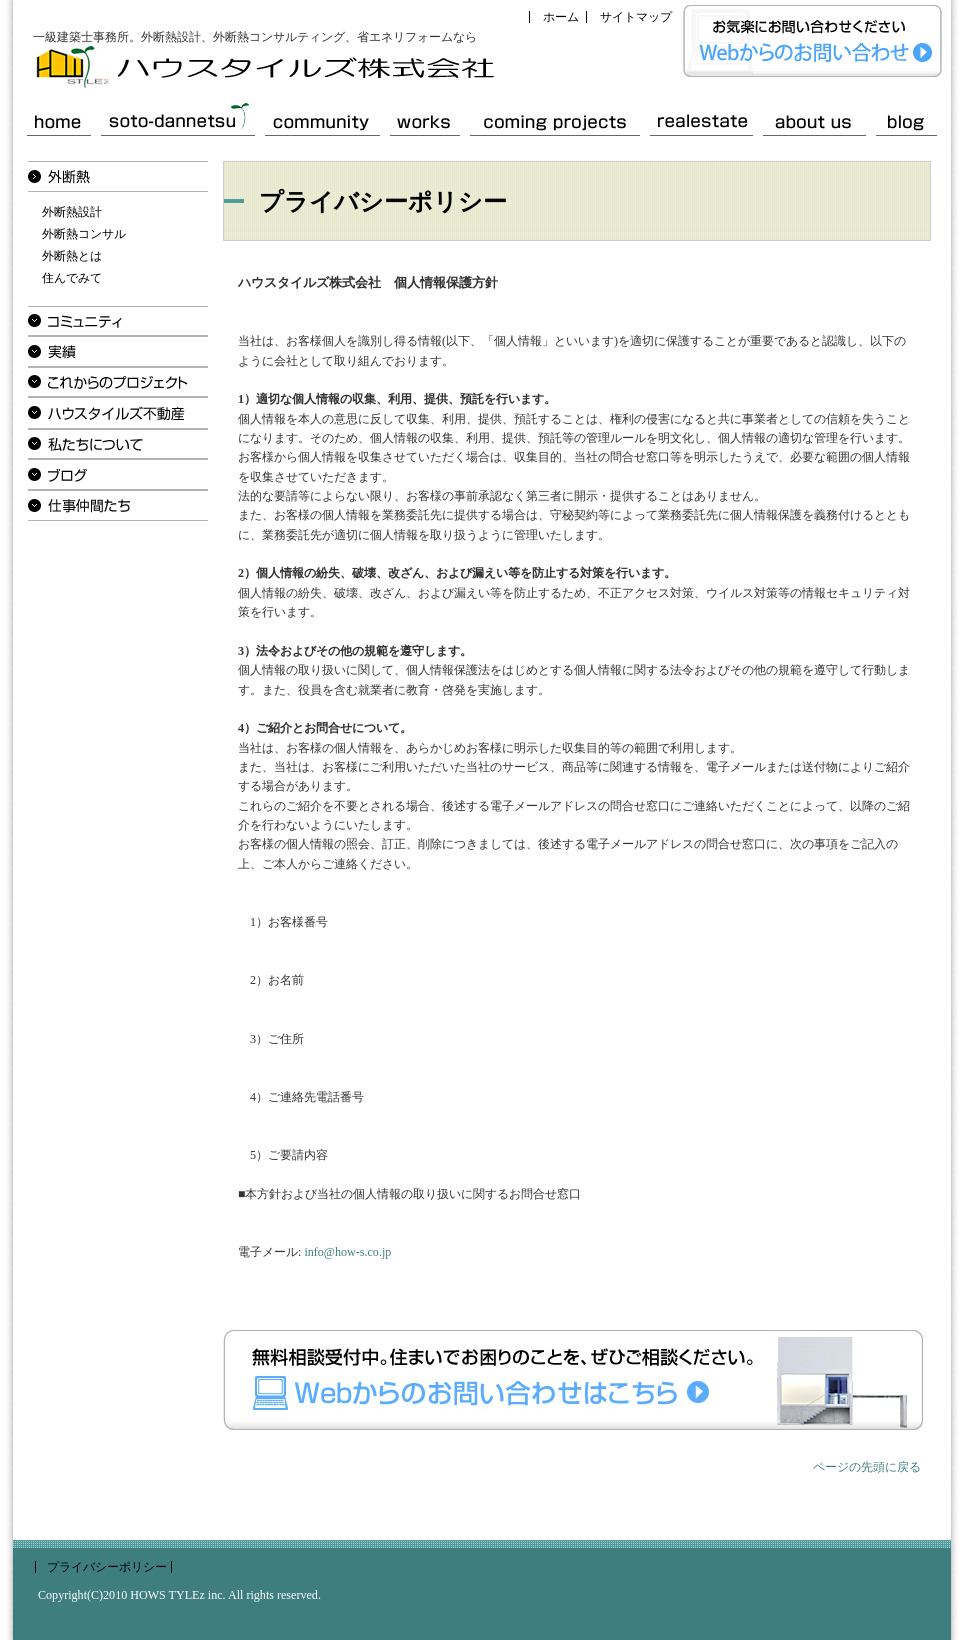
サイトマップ (636, 17)
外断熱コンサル (84, 234)
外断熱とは (72, 256)
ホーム (561, 17)
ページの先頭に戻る (867, 1467)
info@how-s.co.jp (347, 1252)
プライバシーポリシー (107, 1567)
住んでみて (72, 278)
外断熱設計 (72, 212)
